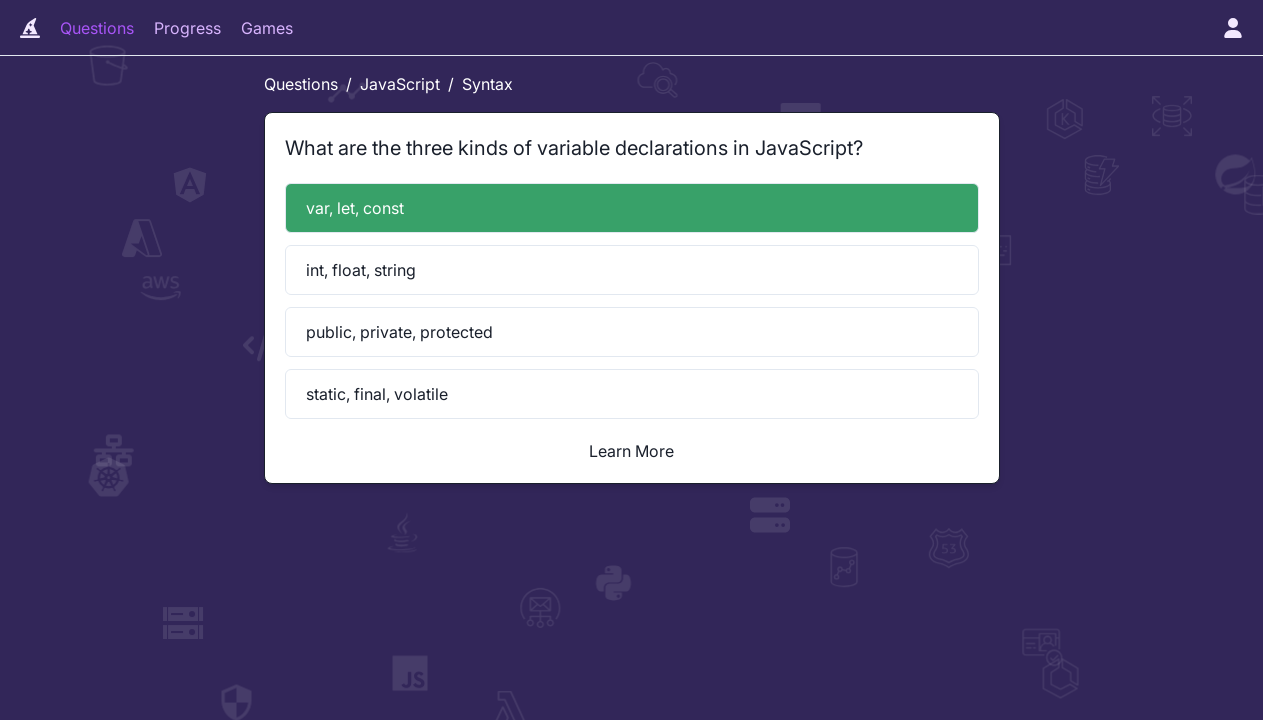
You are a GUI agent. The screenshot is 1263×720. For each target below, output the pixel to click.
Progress (187, 28)
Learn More (631, 451)
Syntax (487, 84)
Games (267, 28)
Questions (97, 28)
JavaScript (400, 84)
